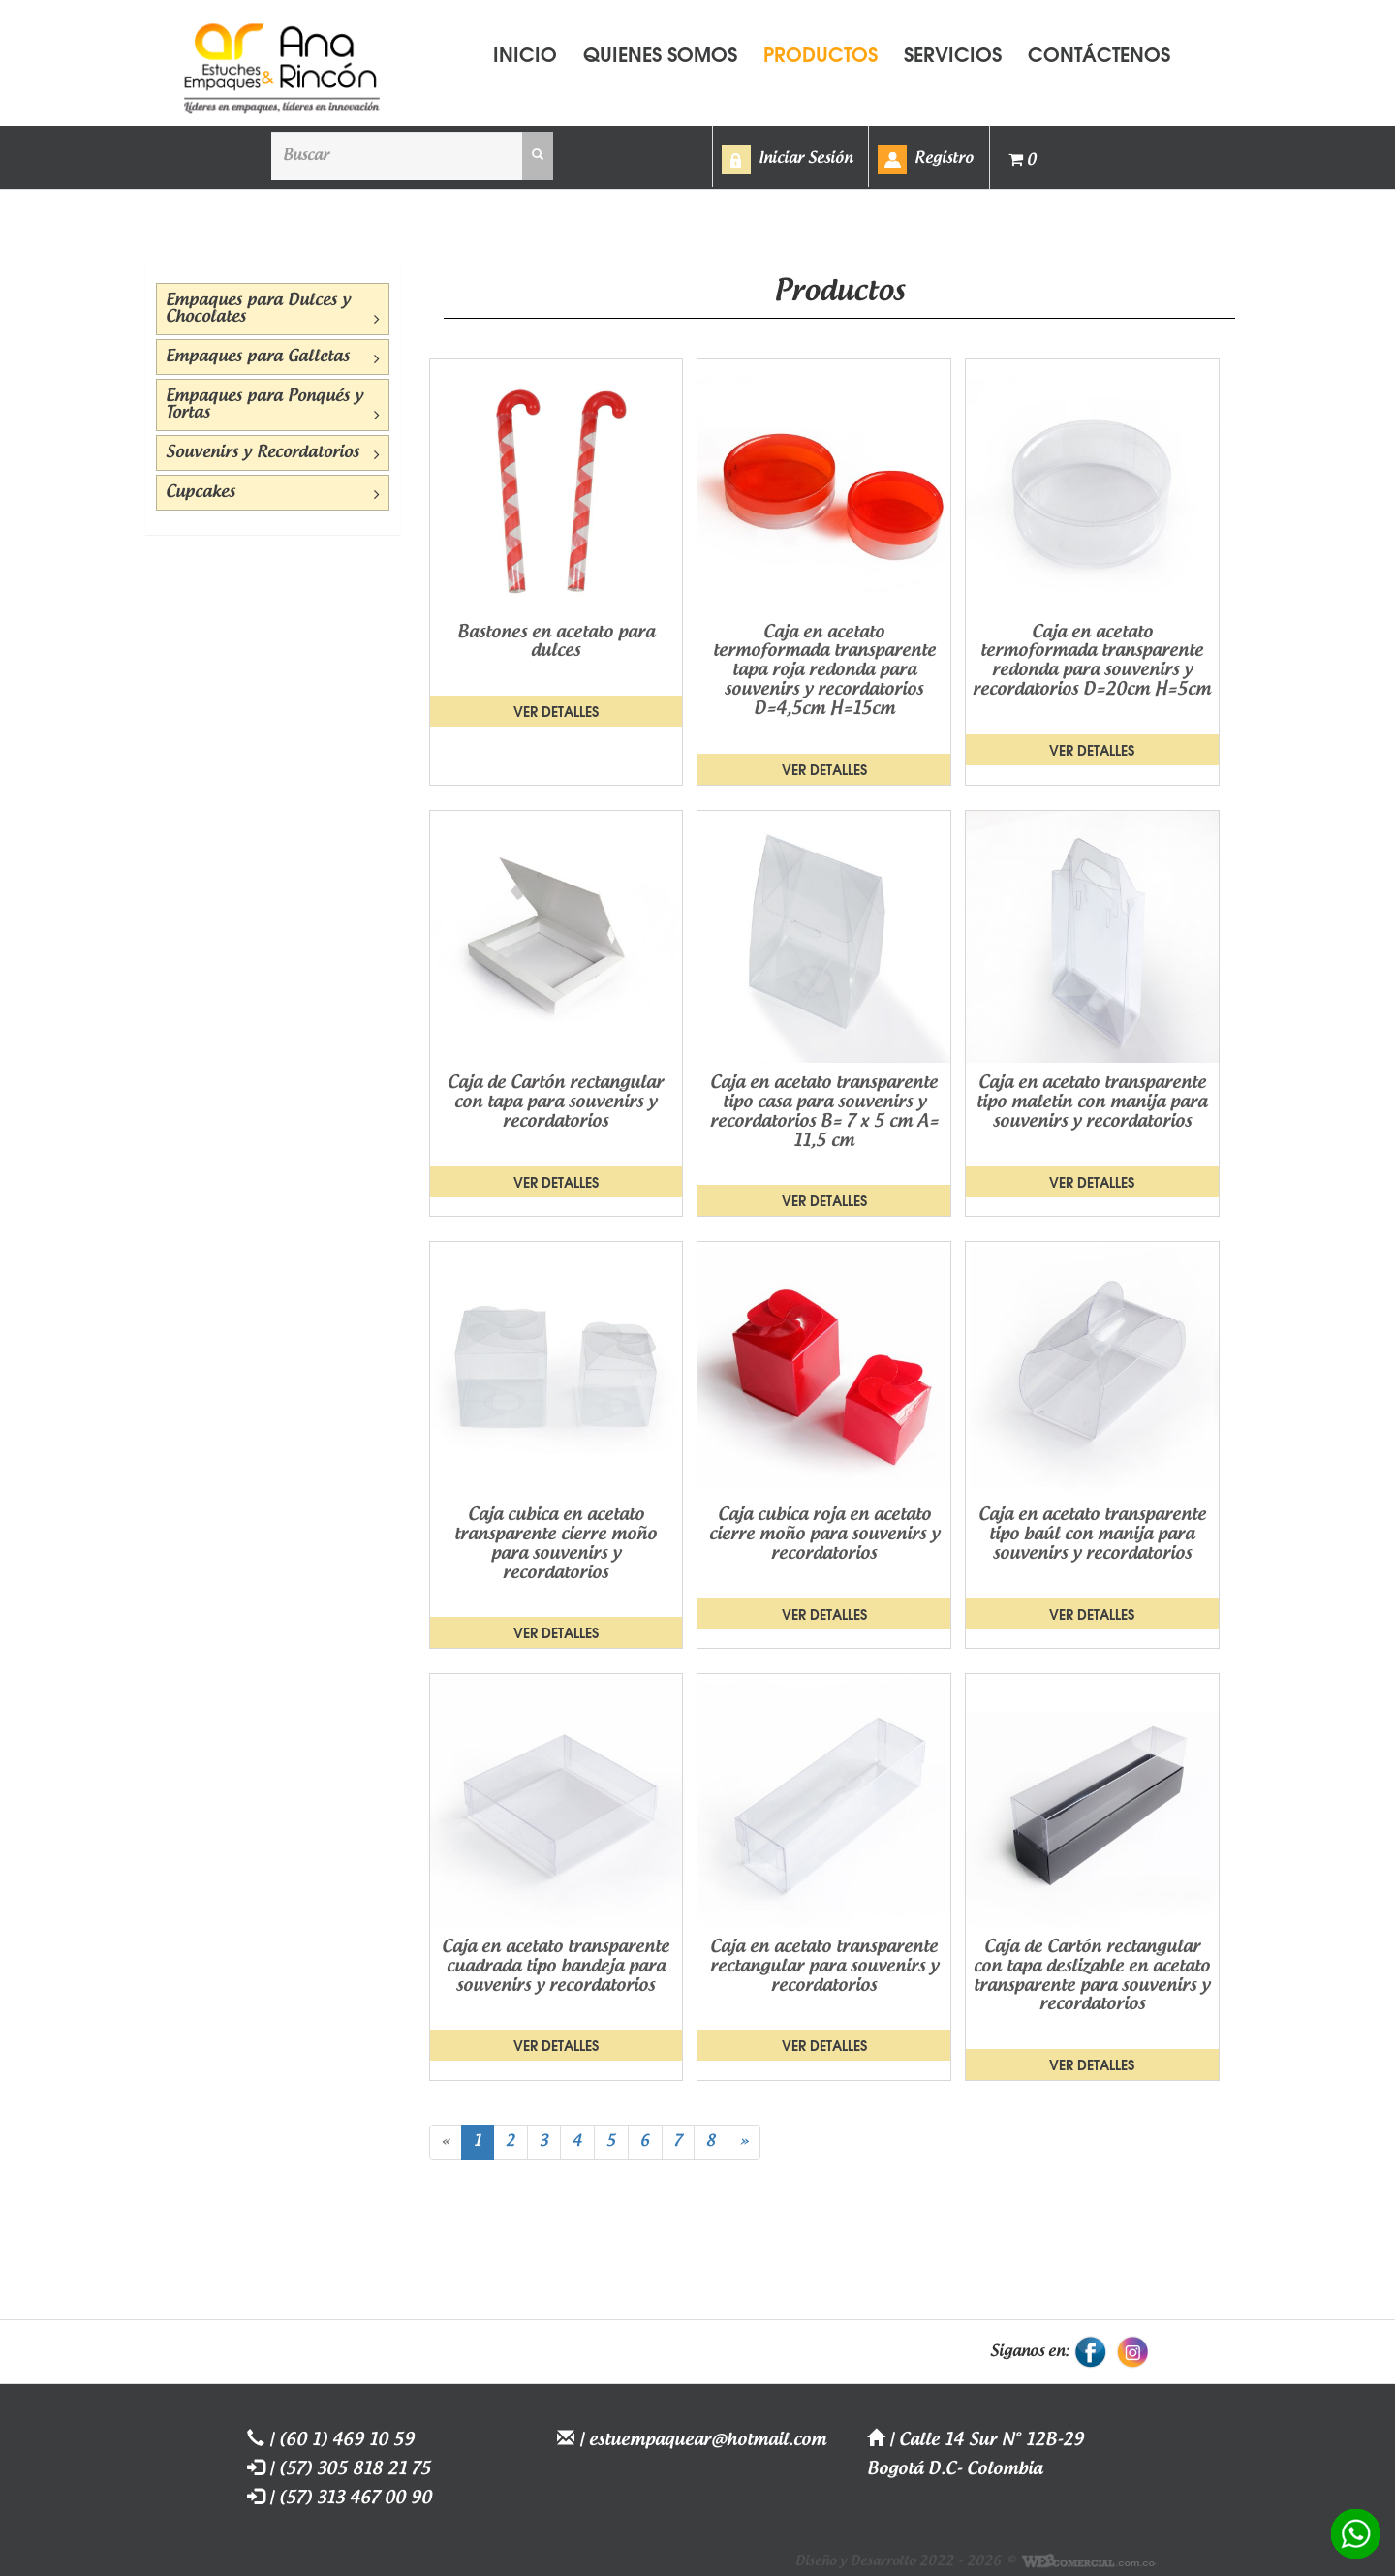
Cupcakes (273, 493)
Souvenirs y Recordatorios (273, 453)
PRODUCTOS (820, 53)
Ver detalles (556, 711)
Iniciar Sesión (805, 158)
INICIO (525, 53)
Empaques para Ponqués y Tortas (273, 405)
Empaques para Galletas (273, 357)
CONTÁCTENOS (1099, 53)
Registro (944, 158)
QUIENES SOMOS (660, 53)
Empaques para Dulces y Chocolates (273, 309)
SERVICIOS (953, 53)
